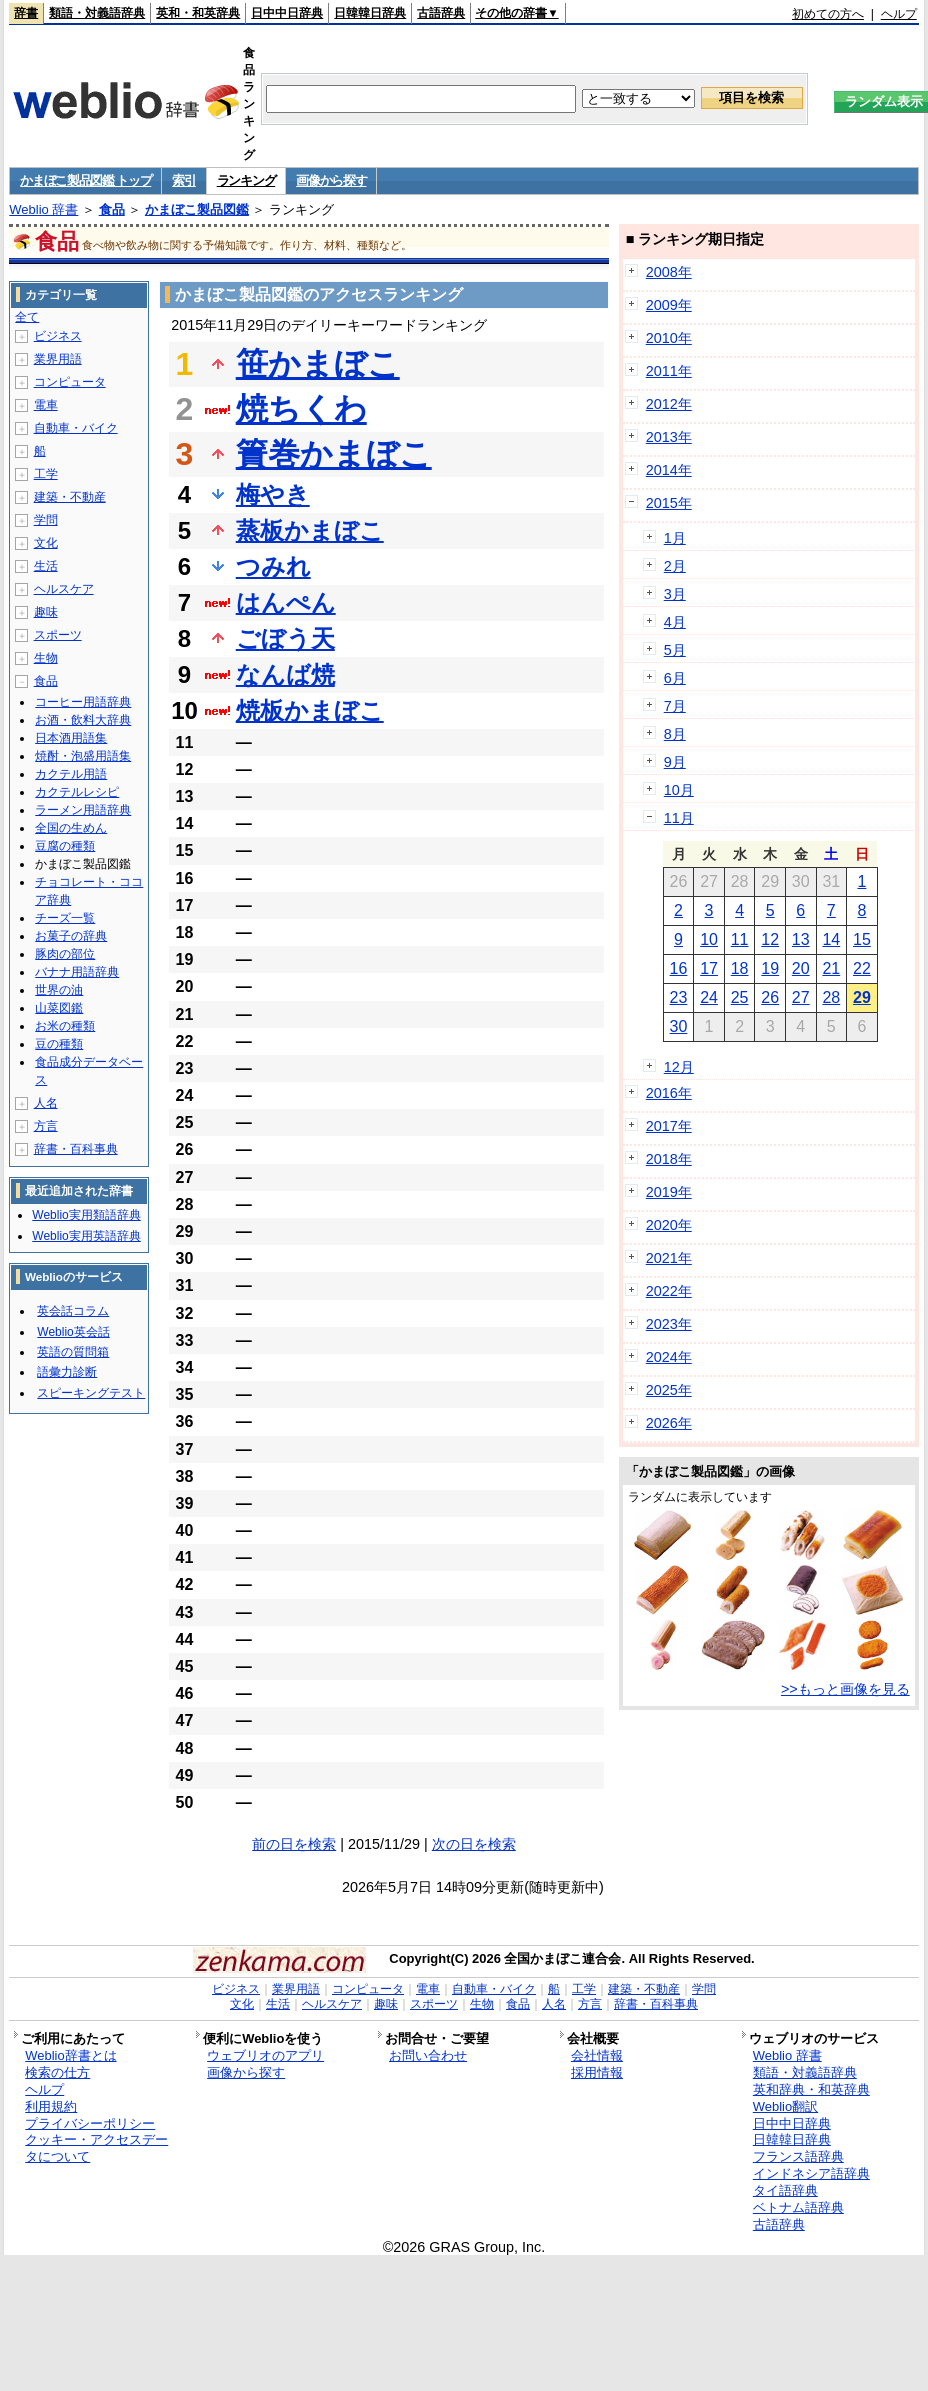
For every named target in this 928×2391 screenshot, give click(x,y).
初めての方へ (828, 14)
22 (862, 968)
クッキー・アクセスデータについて (96, 2148)
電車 (46, 405)
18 (740, 968)
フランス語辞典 (798, 2156)
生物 (46, 658)
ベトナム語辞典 (798, 2207)
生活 (46, 566)
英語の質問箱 (73, 1352)
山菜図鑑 (59, 1008)
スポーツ (58, 635)
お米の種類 (65, 1026)
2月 (675, 566)
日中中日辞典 (287, 13)
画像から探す (331, 180)
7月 (675, 706)
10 (709, 939)
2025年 (669, 1390)
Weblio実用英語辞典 (86, 1236)
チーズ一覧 (65, 918)
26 (770, 997)
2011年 (669, 371)
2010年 (669, 338)
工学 (46, 474)
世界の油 (59, 990)
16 (679, 968)
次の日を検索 (474, 1844)
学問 (46, 520)
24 (709, 997)
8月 (675, 734)
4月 (675, 622)
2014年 (669, 470)
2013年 (669, 437)
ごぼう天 (285, 638)
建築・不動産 (70, 497)
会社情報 (597, 2055)
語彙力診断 (67, 1372)
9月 (675, 762)
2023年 (669, 1324)
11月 (679, 818)
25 (740, 997)
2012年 (669, 404)
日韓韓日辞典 (370, 13)
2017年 (669, 1126)
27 (801, 997)
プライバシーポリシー (90, 2123)
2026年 (669, 1423)
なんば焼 (285, 674)
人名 (46, 1103)
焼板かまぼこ (310, 710)
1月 (675, 538)
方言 (46, 1126)
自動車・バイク (76, 428)
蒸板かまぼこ (310, 530)
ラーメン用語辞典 (83, 810)
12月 (679, 1067)
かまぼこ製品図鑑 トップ (85, 180)
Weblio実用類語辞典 (86, 1215)
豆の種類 (59, 1044)
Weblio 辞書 (43, 209)
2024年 (669, 1357)
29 (862, 997)
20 (801, 968)
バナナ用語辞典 (77, 972)
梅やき (273, 494)
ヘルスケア (64, 589)
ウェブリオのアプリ (265, 2055)
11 (740, 939)
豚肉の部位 (65, 954)
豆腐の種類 (65, 846)
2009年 (669, 305)
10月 (679, 790)
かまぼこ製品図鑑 (197, 209)
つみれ (273, 566)
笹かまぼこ (318, 364)
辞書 (26, 13)
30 (679, 1026)
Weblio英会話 (73, 1332)
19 (770, 968)
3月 (675, 594)
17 (709, 968)
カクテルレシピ (77, 792)
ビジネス (58, 336)
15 (862, 939)
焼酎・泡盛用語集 (83, 756)
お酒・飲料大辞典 (83, 720)
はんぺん (286, 602)
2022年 (669, 1291)
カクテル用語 (71, 774)
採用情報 (597, 2072)
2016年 (669, 1093)
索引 (183, 180)
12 (770, 939)
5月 (675, 650)
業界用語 (58, 359)
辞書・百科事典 (76, 1149)
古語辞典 (441, 13)
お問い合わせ (428, 2055)
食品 (112, 209)
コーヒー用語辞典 (83, 702)
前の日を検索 (294, 1844)
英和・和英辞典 (198, 13)
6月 (675, 678)
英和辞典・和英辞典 (811, 2089)
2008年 (669, 272)
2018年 (669, 1159)
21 (831, 968)
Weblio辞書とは (70, 2055)
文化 (46, 543)
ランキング (246, 180)
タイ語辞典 (785, 2190)
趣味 (46, 612)
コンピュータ (70, 382)
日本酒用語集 (71, 738)
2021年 (669, 1258)
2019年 (669, 1192)
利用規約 (51, 2106)
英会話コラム (73, 1311)
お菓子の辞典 (71, 936)
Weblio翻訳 (785, 2106)
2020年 (669, 1225)
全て (27, 317)
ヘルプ (899, 14)
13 (801, 939)
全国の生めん (71, 828)
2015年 (669, 503)
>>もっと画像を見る (845, 1689)
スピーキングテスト (91, 1393)
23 (679, 997)
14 (831, 939)
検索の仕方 (57, 2072)
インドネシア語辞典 (811, 2173)
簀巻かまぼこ (334, 454)
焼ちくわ (301, 409)
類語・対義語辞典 (97, 13)
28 (831, 997)
